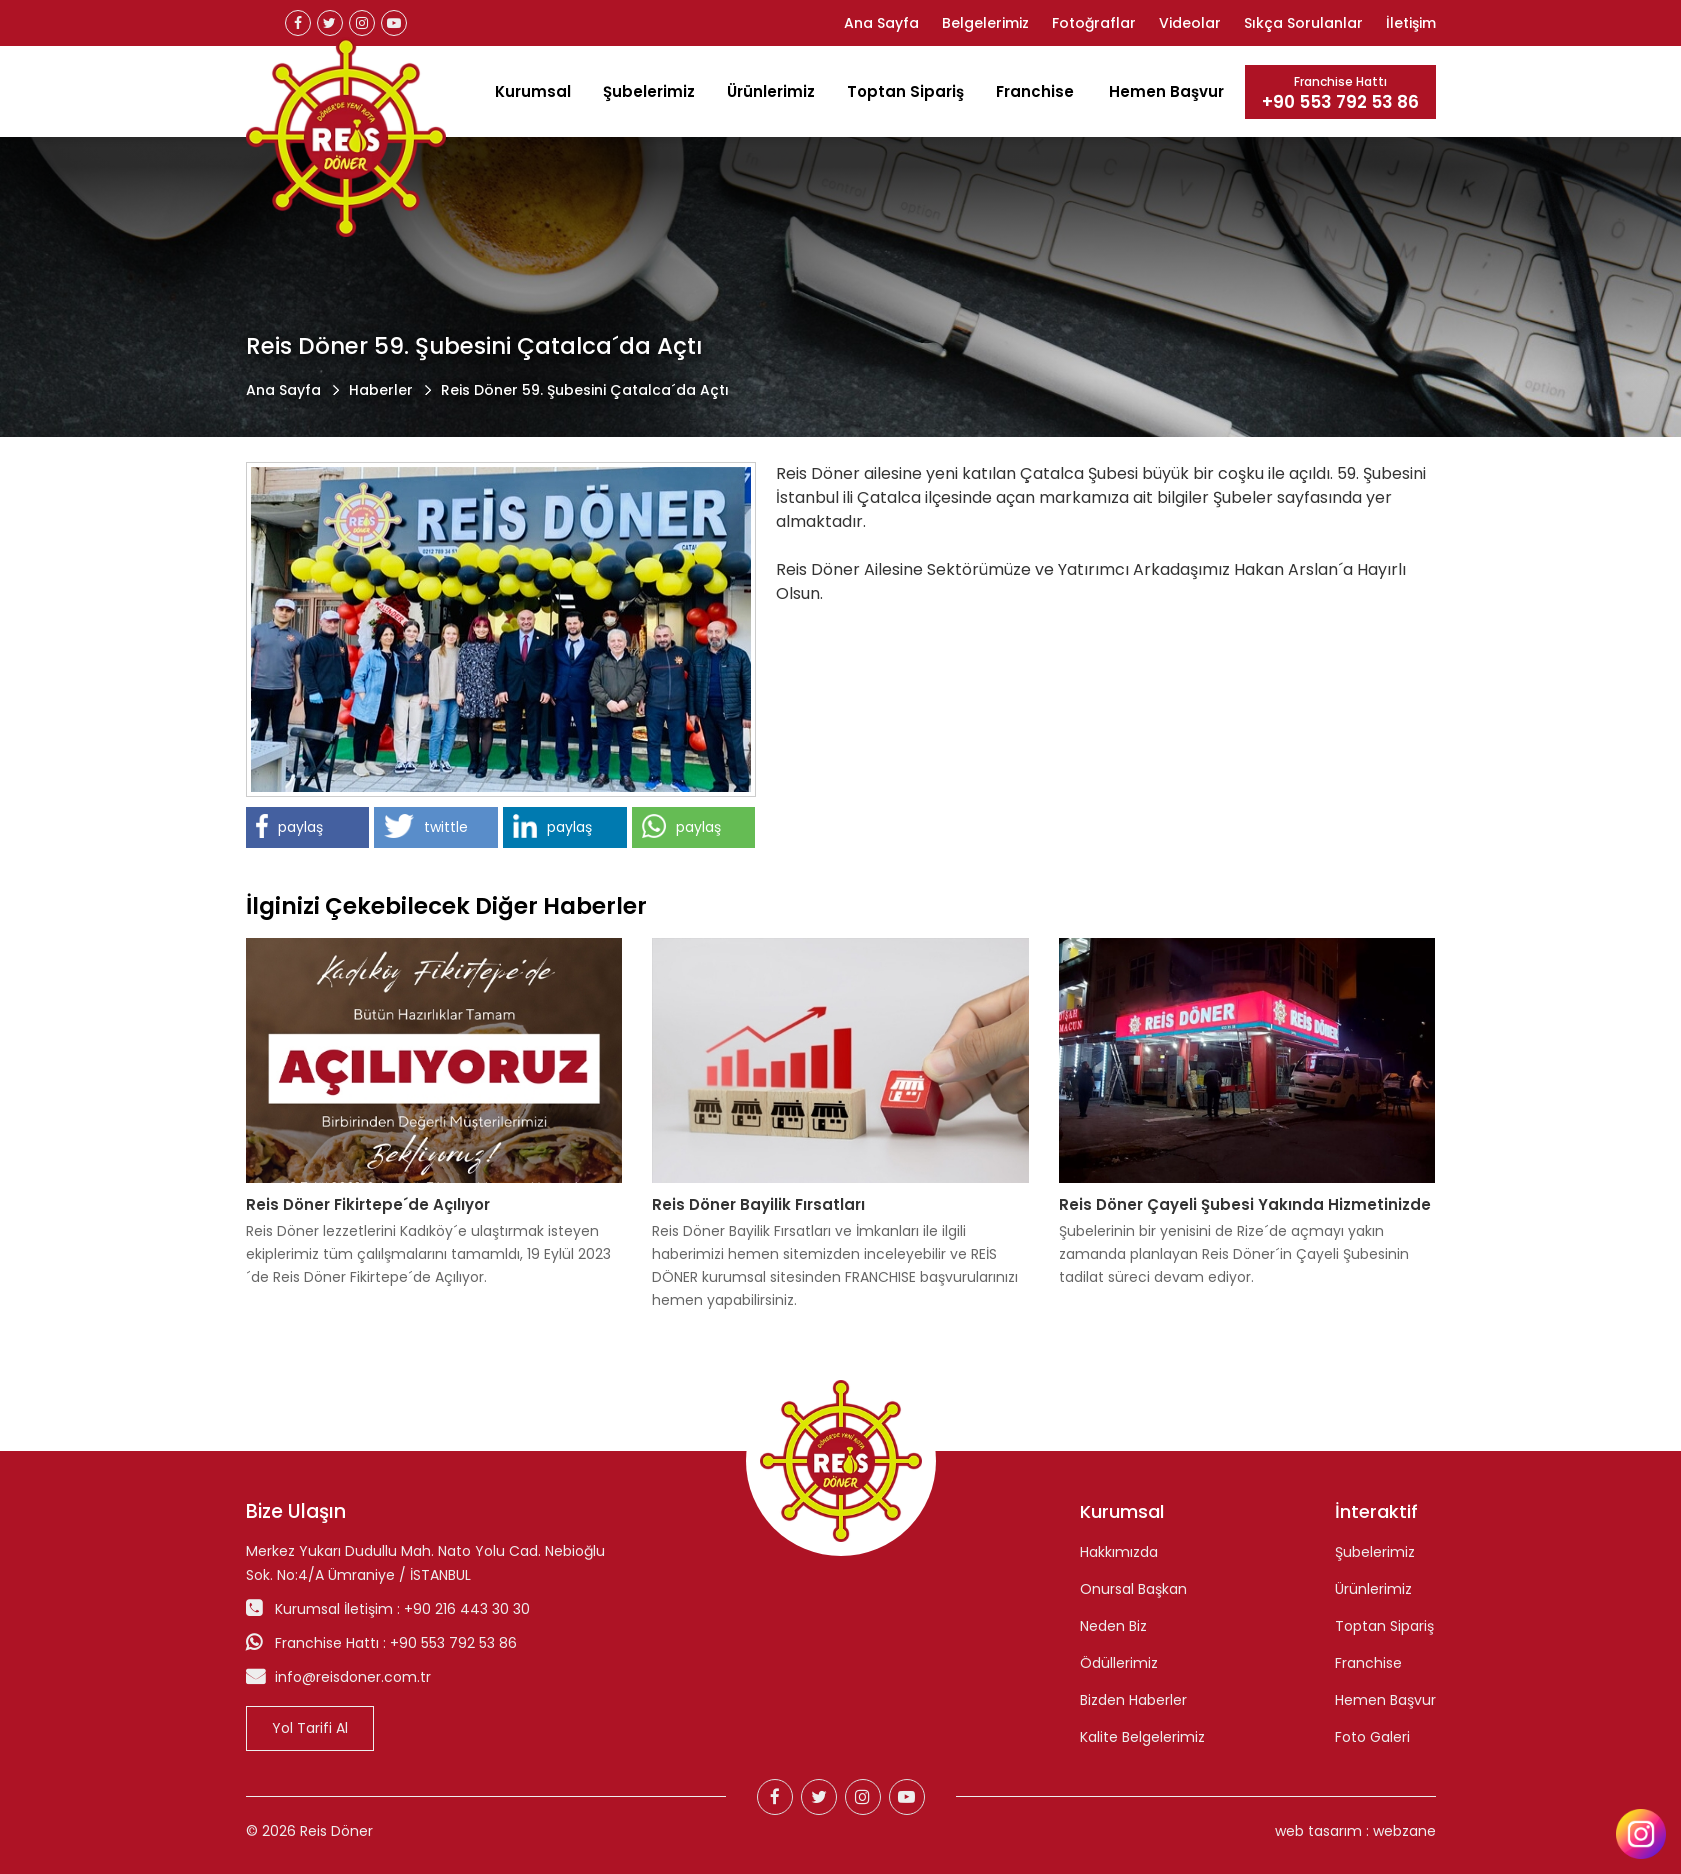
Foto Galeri (1372, 1737)
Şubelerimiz (649, 91)
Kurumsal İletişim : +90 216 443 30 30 (402, 1609)
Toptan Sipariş (905, 91)
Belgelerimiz (985, 23)
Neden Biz (1113, 1626)
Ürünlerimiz (771, 91)
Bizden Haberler (1133, 1700)
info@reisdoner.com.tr (353, 1677)
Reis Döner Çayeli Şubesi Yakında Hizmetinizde (1245, 1204)
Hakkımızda (1119, 1552)
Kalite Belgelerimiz (1142, 1737)
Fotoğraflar (1094, 23)
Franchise (1035, 91)
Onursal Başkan (1133, 1589)
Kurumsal (533, 91)
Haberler (381, 390)
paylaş (290, 826)
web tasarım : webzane (1355, 1831)
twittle (426, 826)
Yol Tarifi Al (310, 1728)
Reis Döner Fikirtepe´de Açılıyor (368, 1204)
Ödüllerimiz (1119, 1663)
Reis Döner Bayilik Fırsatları (758, 1204)
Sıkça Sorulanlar (1303, 23)
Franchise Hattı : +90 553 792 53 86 (396, 1643)
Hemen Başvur (1166, 91)
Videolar (1190, 23)
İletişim (1411, 23)
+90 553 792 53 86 (1340, 102)
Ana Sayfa (881, 23)
